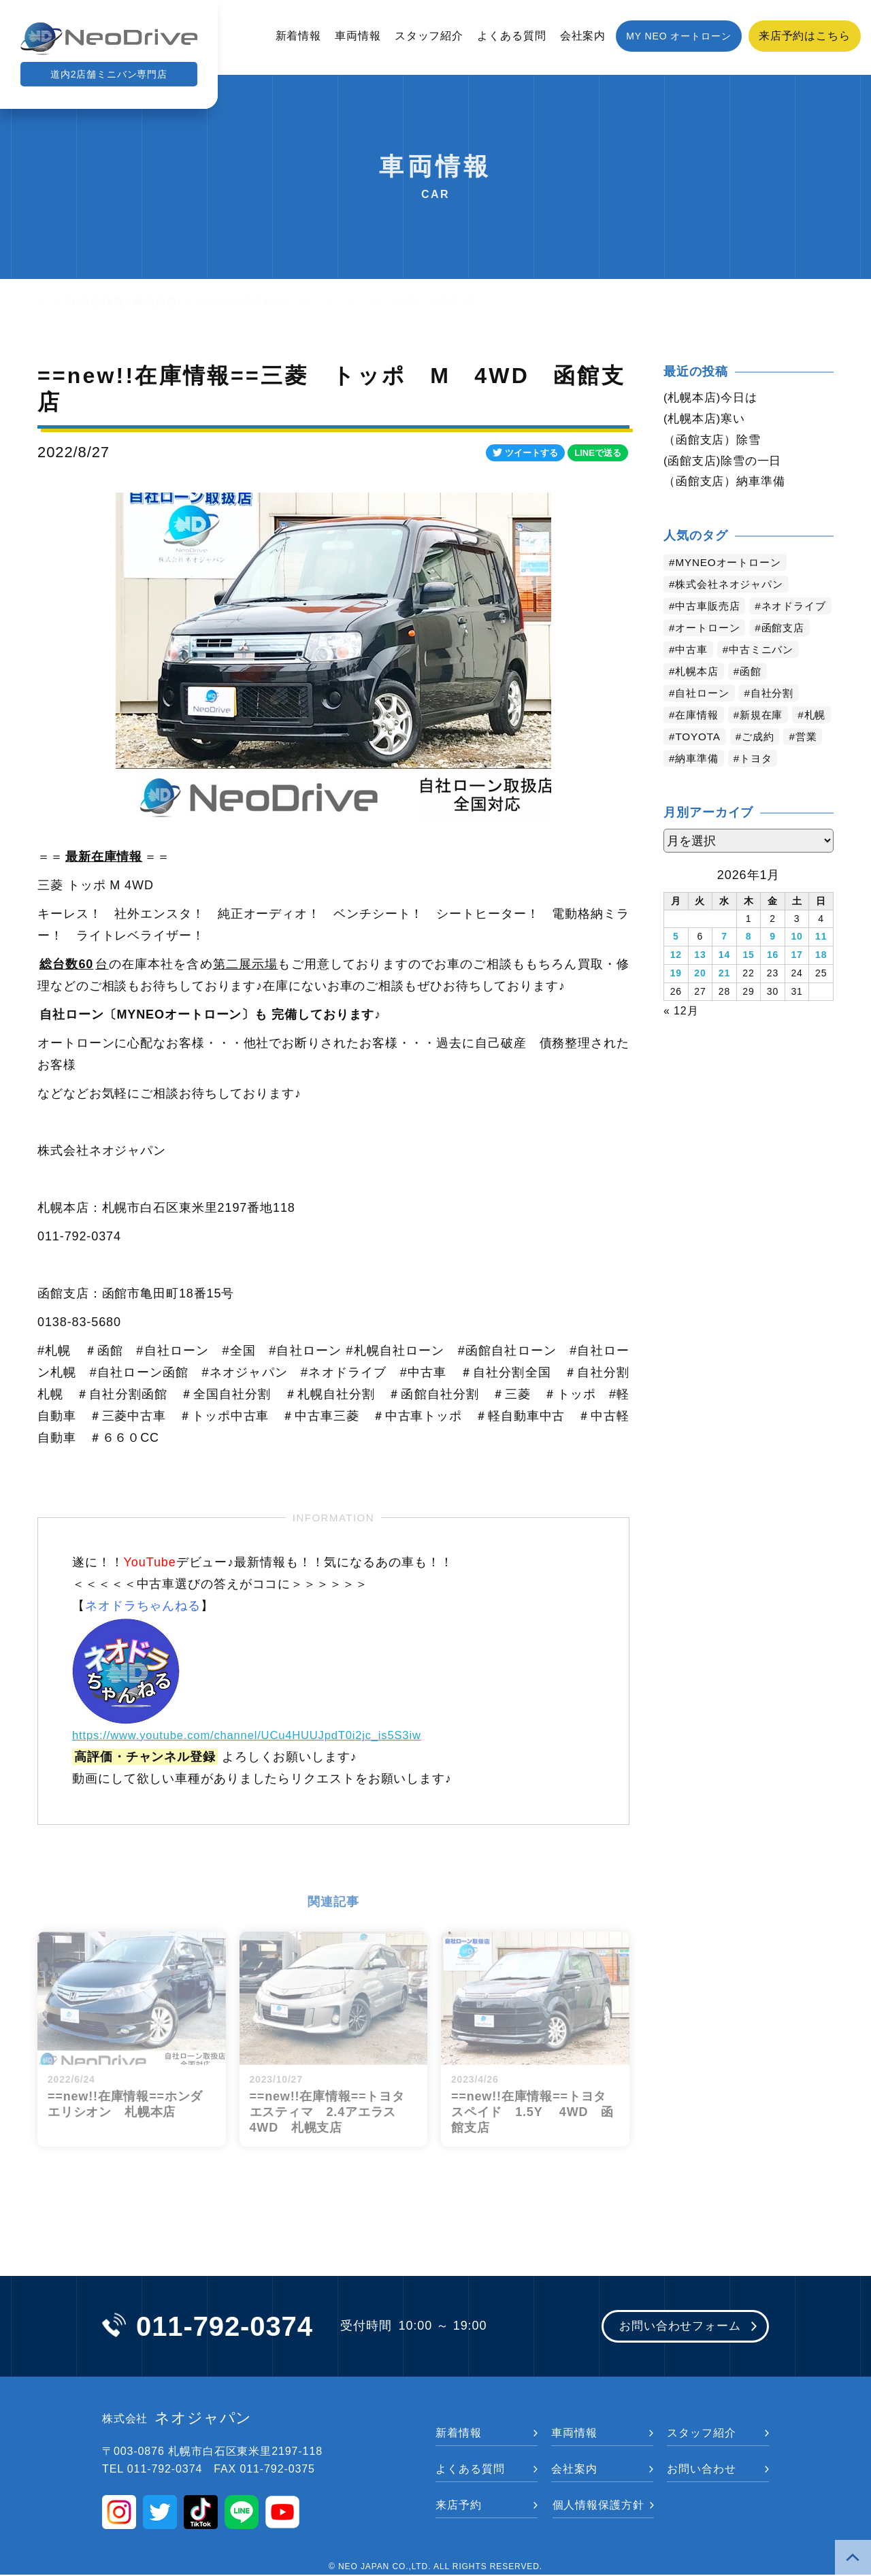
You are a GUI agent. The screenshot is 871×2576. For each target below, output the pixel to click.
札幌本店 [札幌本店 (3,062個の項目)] (699, 697)
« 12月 (681, 1033)
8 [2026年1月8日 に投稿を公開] (749, 962)
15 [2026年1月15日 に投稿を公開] (748, 979)
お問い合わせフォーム (675, 2327)
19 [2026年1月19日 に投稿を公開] (676, 997)
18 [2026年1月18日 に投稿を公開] (821, 979)
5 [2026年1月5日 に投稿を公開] (676, 962)
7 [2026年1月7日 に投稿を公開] (724, 962)
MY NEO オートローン (679, 36)
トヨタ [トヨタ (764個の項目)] (805, 784)
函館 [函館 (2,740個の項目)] (754, 697)
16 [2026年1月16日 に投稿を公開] (772, 979)
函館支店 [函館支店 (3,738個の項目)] (789, 653)
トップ (54, 302)
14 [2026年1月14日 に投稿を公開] (724, 979)
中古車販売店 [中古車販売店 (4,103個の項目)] (710, 610)
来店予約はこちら (805, 36)
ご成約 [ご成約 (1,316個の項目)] (806, 762)
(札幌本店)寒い (706, 420)
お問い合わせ (701, 2470)
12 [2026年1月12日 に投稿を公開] (676, 979)
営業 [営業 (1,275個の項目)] (687, 784)
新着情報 (299, 36)
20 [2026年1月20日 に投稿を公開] (700, 997)
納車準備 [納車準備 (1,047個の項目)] (743, 784)
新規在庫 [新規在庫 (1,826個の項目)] (766, 740)
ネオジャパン (177, 2419)
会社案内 (583, 36)
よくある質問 (511, 36)
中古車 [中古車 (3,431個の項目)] (693, 675)
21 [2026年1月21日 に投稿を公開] (724, 997)
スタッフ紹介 (429, 36)
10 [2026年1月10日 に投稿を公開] (796, 962)
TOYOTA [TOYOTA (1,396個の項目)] (744, 762)
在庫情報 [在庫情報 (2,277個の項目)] (699, 740)
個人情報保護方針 (598, 2506)
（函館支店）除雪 (714, 441)
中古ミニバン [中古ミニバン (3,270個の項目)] (766, 675)
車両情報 (358, 36)
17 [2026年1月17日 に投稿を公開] (796, 979)
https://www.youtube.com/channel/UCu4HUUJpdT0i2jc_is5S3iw (262, 1735)
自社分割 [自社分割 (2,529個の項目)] (778, 719)
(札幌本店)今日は (713, 398)
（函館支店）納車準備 (727, 485)
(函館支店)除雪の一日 (726, 463)
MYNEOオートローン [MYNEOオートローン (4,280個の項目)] (732, 566)
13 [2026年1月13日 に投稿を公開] (700, 979)
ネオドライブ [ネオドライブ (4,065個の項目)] (710, 632)
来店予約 (459, 2506)
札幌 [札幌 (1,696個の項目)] (687, 762)
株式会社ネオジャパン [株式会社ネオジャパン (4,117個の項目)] (733, 588)
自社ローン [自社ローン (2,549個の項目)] (705, 719)
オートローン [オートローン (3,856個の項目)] (710, 653)
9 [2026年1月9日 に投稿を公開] (773, 962)
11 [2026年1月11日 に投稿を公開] (821, 962)
